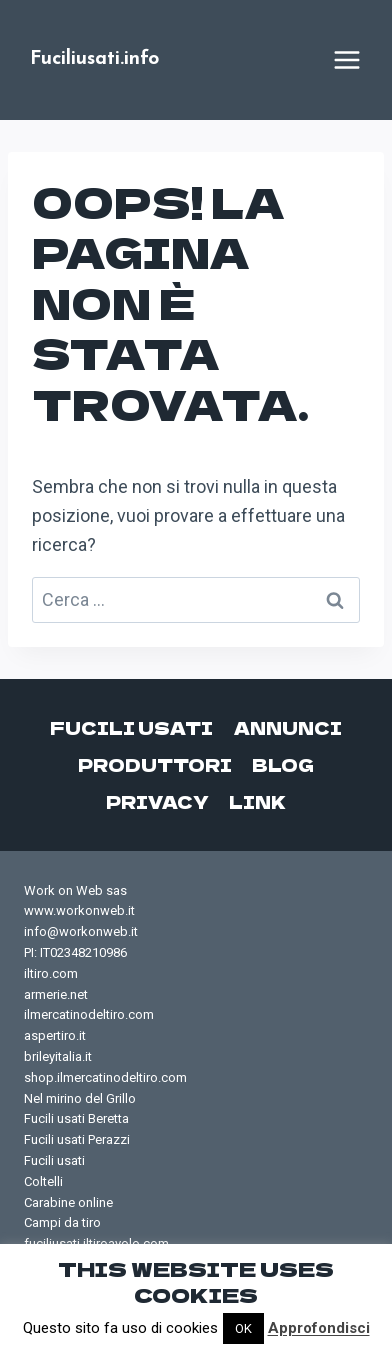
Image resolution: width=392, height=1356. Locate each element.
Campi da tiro (62, 1222)
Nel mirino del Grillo (80, 1098)
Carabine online (68, 1202)
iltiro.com (51, 973)
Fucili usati (131, 727)
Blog (283, 764)
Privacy (157, 801)
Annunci (288, 727)
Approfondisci (319, 1328)
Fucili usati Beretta (76, 1118)
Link (257, 801)
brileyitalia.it (58, 1056)
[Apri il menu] (347, 60)
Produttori (155, 764)
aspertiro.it (55, 1035)
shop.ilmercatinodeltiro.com (105, 1077)
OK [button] (243, 1328)
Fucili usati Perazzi (77, 1139)
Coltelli (43, 1181)
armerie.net (56, 994)
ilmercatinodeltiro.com (89, 1014)
